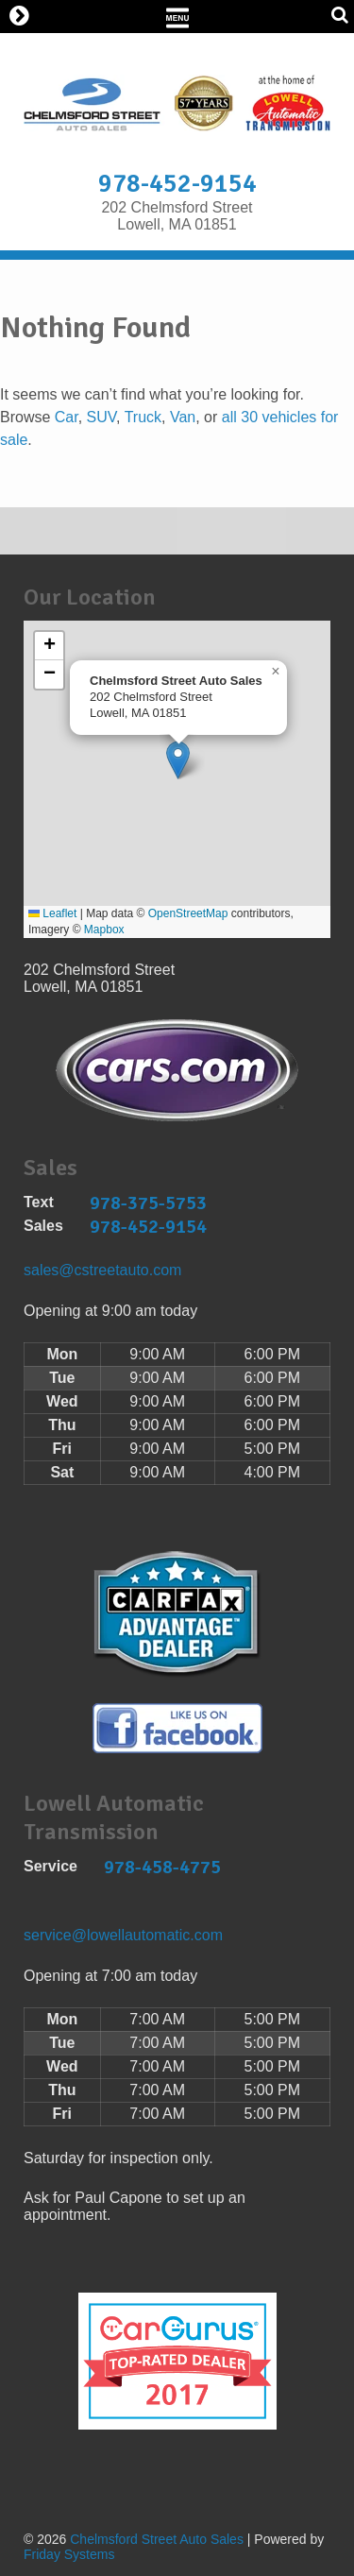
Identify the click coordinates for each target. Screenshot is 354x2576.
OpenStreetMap (188, 913)
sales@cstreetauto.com (102, 1270)
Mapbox (104, 929)
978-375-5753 (148, 1203)
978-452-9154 (177, 183)
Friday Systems (69, 2554)
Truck (143, 417)
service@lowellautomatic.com (123, 1935)
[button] (178, 760)
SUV (101, 417)
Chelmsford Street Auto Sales (157, 2539)
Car (66, 417)
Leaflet (52, 913)
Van (182, 417)
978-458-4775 (162, 1867)
